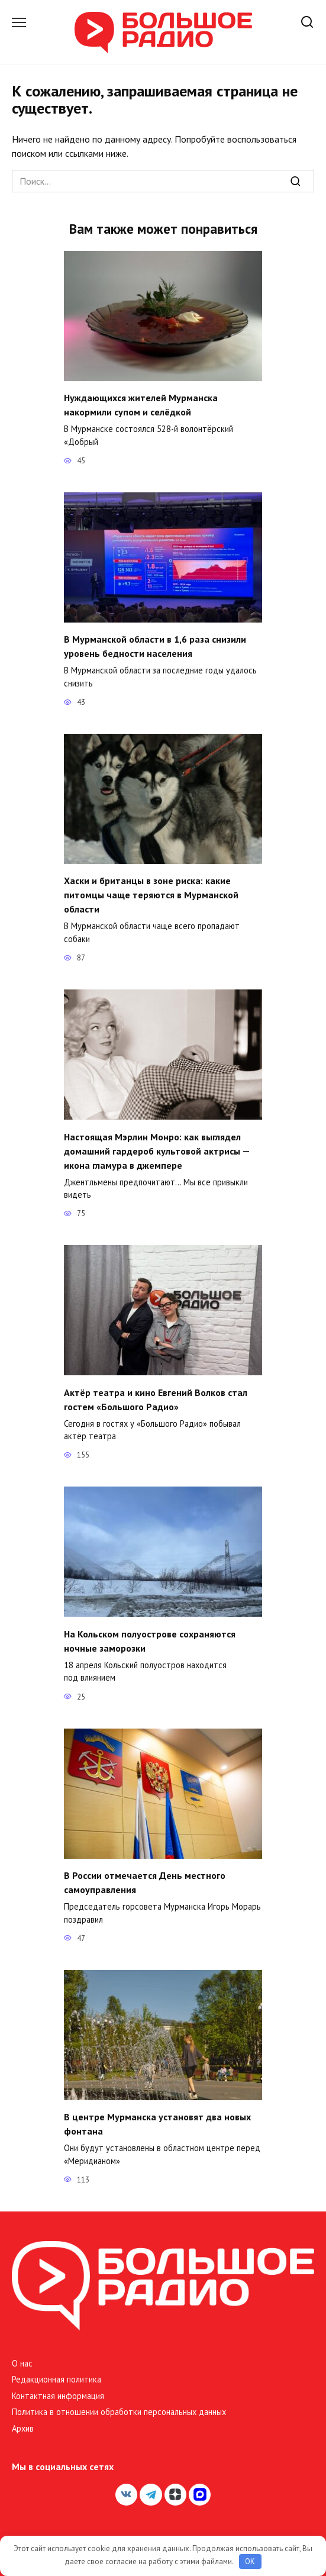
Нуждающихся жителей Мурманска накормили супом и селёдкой (141, 405)
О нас (22, 2363)
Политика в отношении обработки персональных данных (119, 2411)
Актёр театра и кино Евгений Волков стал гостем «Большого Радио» (155, 1399)
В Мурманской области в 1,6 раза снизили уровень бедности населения (155, 646)
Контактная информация (58, 2395)
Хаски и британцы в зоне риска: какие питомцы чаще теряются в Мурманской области (151, 895)
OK (250, 2561)
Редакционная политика (56, 2379)
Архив (23, 2428)
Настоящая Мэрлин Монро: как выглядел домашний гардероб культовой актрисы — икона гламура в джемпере (157, 1150)
